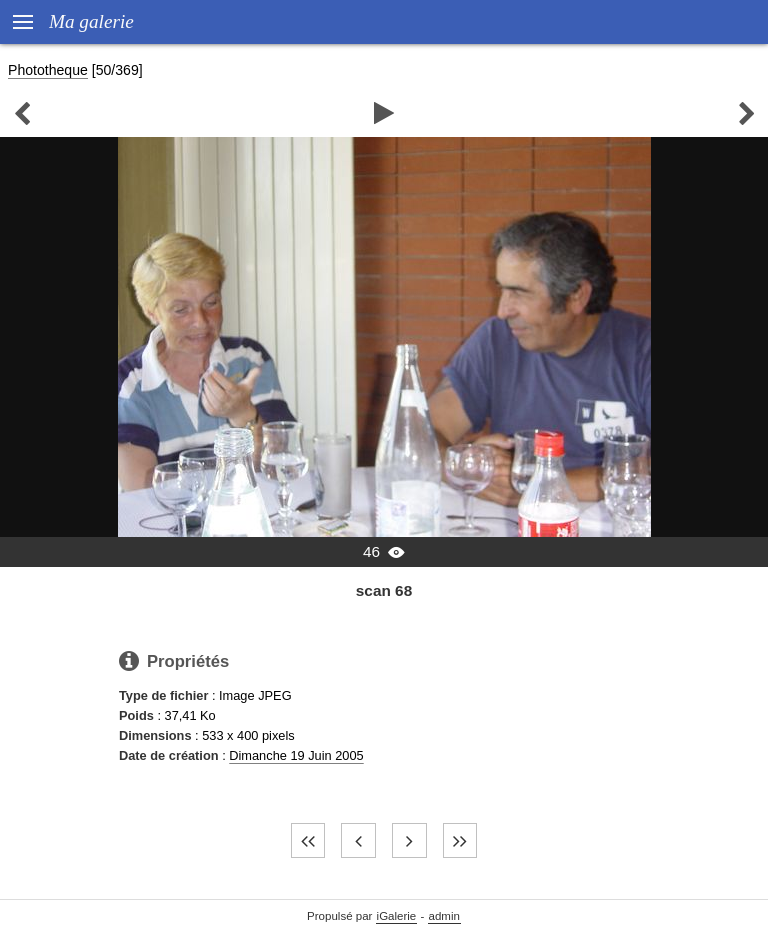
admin (444, 916)
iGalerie (397, 916)
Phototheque (48, 70)
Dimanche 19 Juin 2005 (296, 755)
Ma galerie (91, 21)
